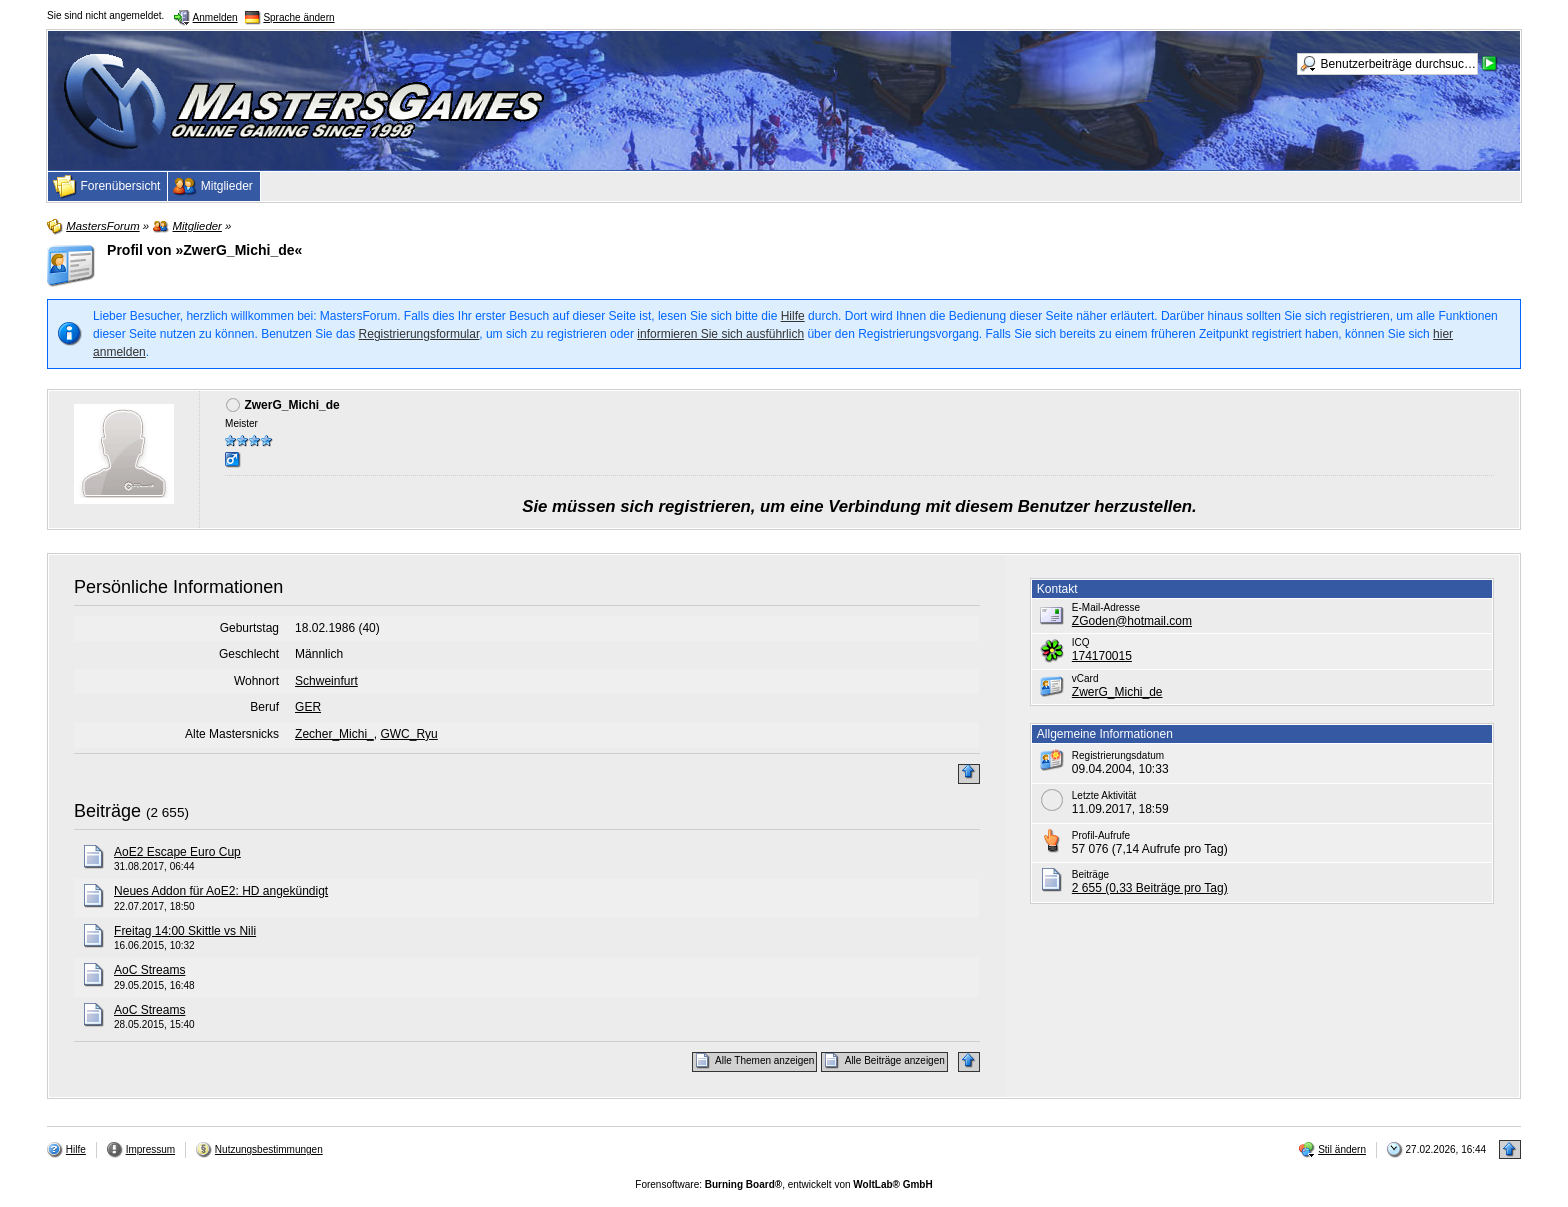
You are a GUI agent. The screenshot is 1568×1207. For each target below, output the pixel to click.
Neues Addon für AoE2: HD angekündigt (221, 891)
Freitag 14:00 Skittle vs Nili (185, 931)
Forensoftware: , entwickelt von (783, 1184)
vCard (1085, 678)
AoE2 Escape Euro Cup (177, 852)
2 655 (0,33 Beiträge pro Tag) (1150, 888)
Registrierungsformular (419, 334)
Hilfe (793, 316)
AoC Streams (149, 970)
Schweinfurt (326, 681)
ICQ (1081, 642)
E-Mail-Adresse (1106, 607)
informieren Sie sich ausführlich (720, 334)
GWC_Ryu (408, 734)
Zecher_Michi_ (334, 734)
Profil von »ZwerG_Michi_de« (204, 250)
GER (308, 707)
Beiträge (107, 811)
